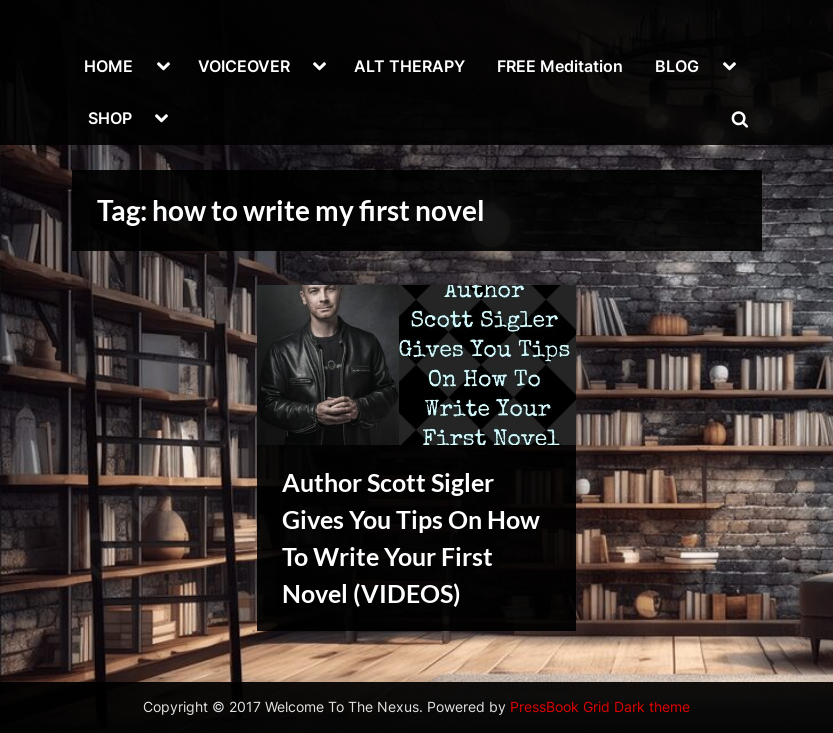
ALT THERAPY (409, 66)
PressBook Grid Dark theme (600, 707)
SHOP (110, 118)
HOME (108, 66)
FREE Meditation (560, 66)
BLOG (677, 66)
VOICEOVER (244, 66)
